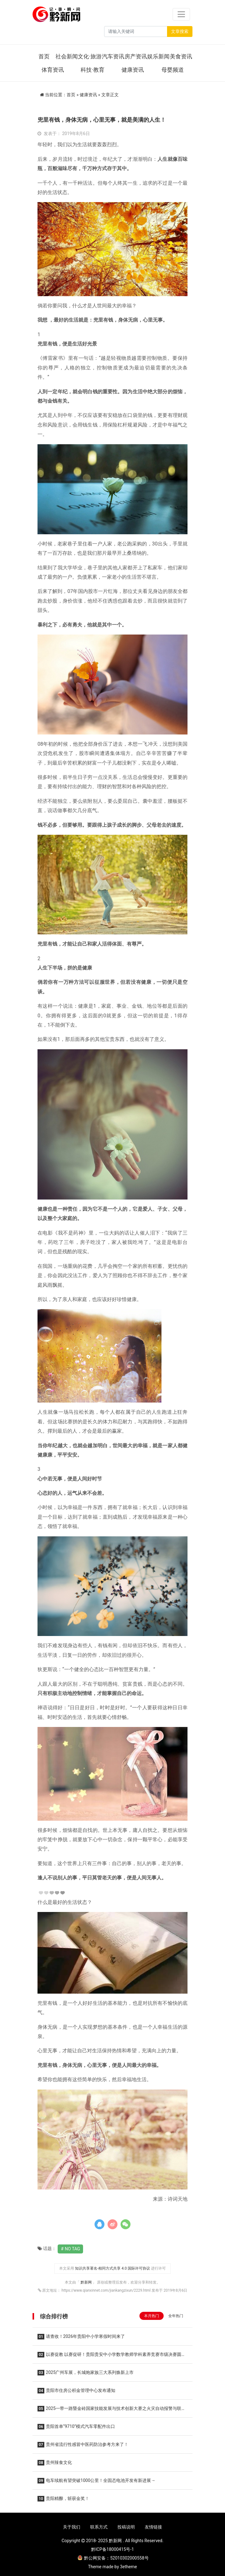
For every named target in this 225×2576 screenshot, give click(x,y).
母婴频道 (172, 69)
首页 (44, 56)
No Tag (72, 2248)
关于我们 (71, 2526)
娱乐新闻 (158, 56)
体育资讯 (53, 69)
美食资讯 (181, 56)
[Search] (135, 31)
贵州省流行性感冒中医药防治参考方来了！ (83, 2444)
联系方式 (99, 2526)
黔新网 (87, 2282)
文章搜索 (179, 31)
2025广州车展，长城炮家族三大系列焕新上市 (86, 2372)
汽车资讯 (113, 56)
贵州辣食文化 (55, 2462)
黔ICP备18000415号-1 (112, 2549)
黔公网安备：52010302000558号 (113, 2558)
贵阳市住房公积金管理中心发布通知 (76, 2390)
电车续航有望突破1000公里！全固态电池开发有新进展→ (96, 2480)
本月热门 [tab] (151, 2316)
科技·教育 (92, 69)
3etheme (128, 2566)
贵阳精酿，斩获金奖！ (63, 2498)
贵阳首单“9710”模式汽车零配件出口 (76, 2426)
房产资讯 (136, 56)
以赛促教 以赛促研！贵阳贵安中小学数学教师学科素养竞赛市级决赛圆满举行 (112, 2356)
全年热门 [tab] (175, 2316)
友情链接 (153, 2526)
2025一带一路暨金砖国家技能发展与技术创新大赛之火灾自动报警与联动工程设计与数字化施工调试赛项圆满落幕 (112, 2410)
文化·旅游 (90, 56)
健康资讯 (132, 69)
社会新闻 (66, 56)
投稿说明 (126, 2526)
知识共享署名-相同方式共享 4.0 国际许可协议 (112, 2268)
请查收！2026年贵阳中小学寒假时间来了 (81, 2336)
